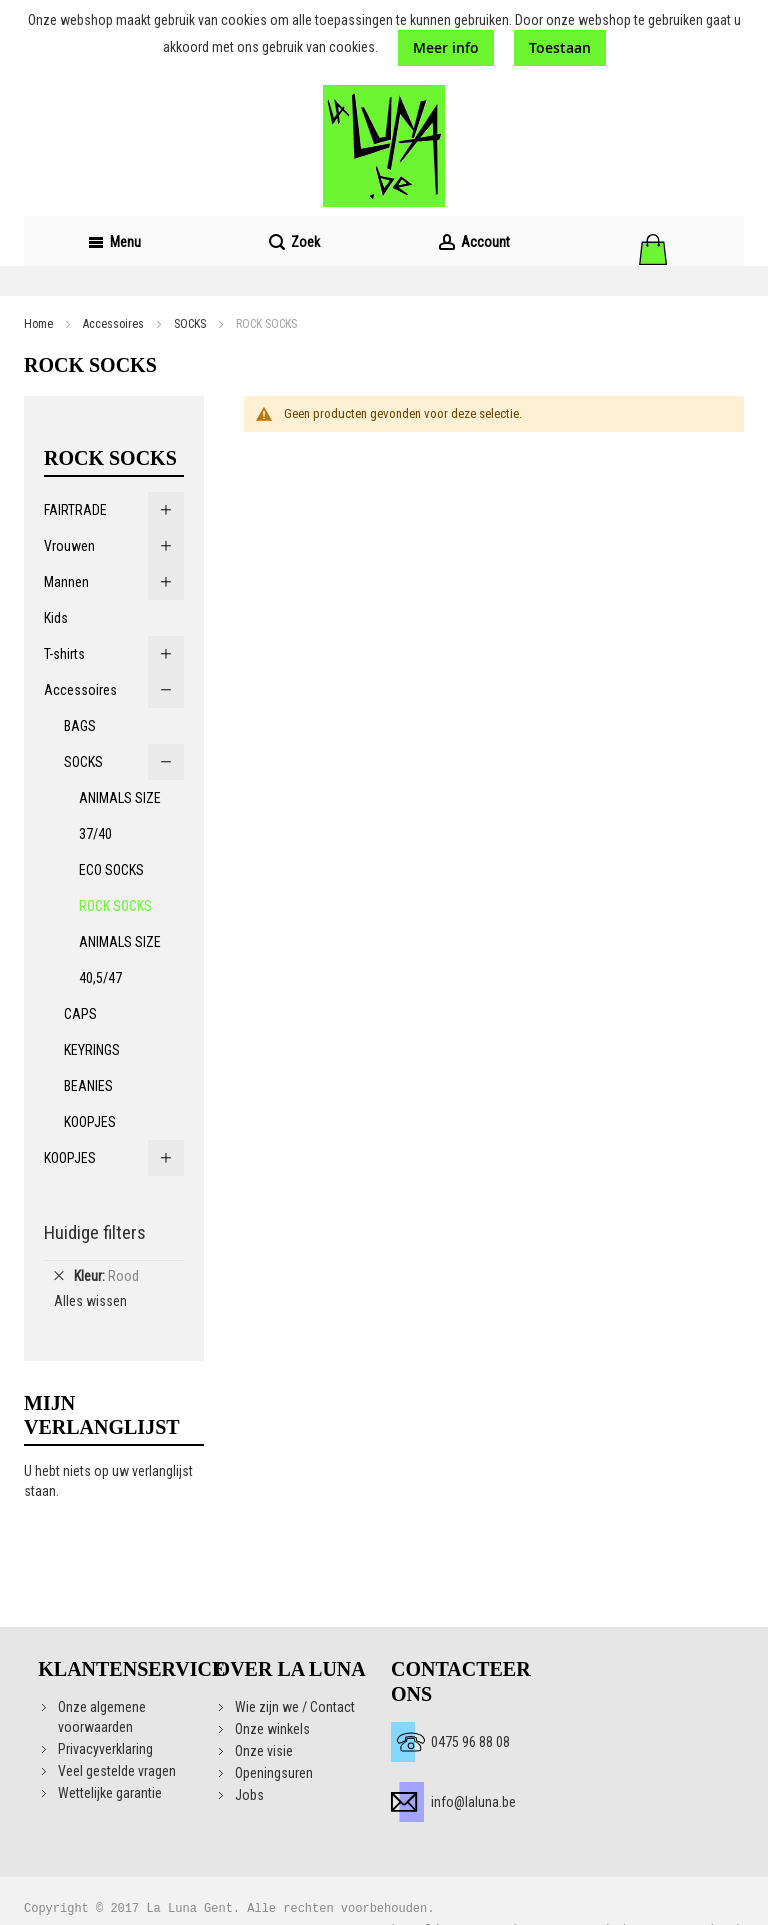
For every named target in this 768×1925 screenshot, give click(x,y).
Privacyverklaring (105, 1749)
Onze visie (264, 1751)
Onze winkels (272, 1729)
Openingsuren (274, 1773)
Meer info (446, 47)
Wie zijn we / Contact (295, 1707)
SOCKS (190, 324)
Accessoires (113, 324)
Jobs (249, 1795)
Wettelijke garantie (110, 1793)
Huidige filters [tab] (95, 1232)
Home (38, 324)
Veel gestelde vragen (117, 1771)
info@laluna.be (473, 1802)
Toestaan (560, 47)
